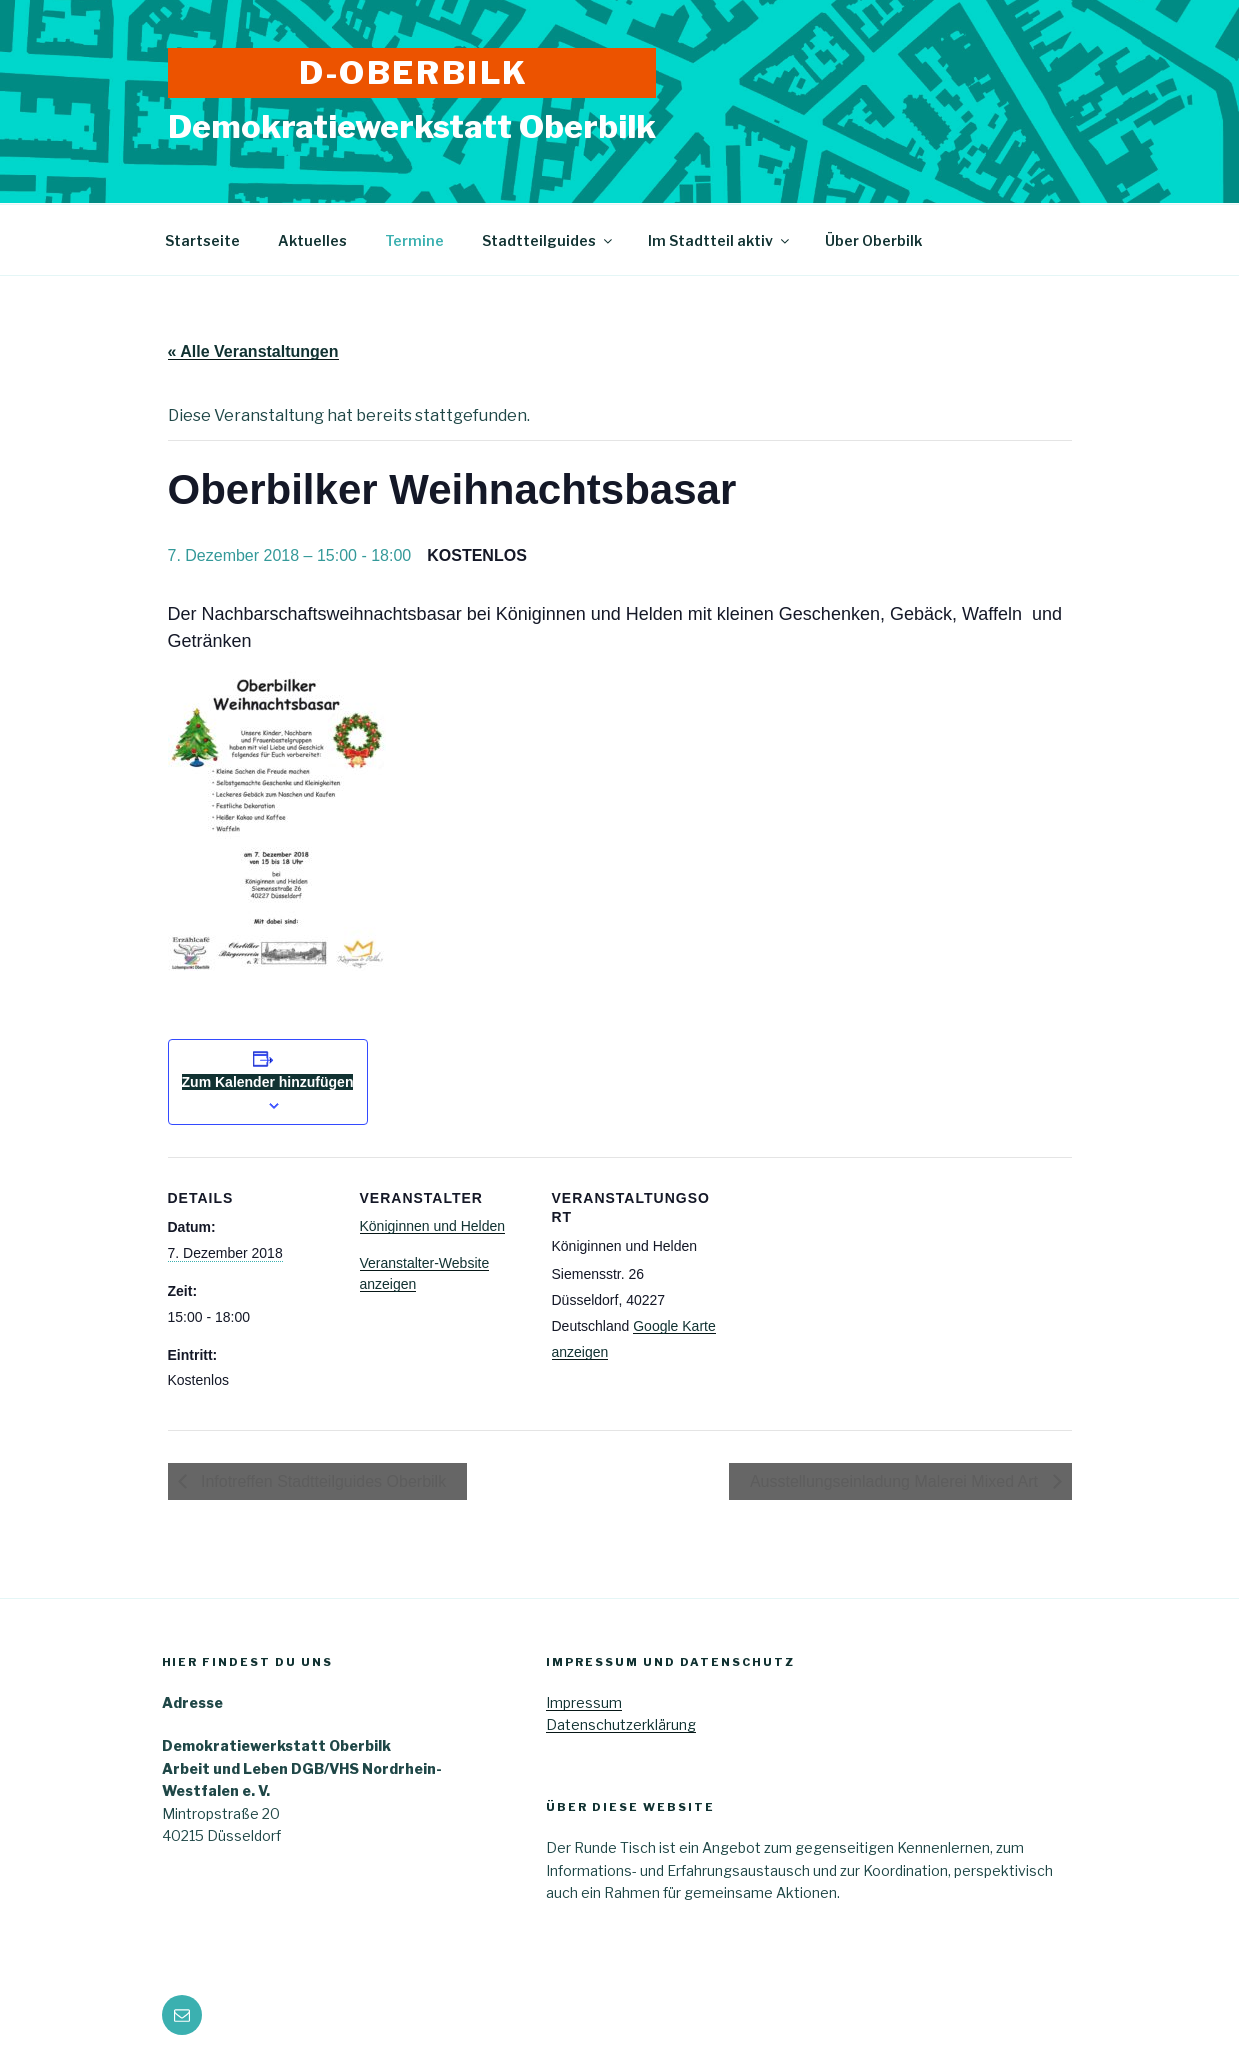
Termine (414, 240)
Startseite (202, 240)
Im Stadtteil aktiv (720, 240)
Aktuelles (312, 240)
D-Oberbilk (414, 72)
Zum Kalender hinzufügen (268, 1082)
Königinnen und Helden (433, 1226)
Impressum (584, 1702)
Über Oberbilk (873, 240)
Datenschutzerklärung (621, 1724)
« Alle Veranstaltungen (253, 351)
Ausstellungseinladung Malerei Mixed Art (896, 1481)
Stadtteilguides (548, 240)
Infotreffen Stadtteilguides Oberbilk (322, 1481)
